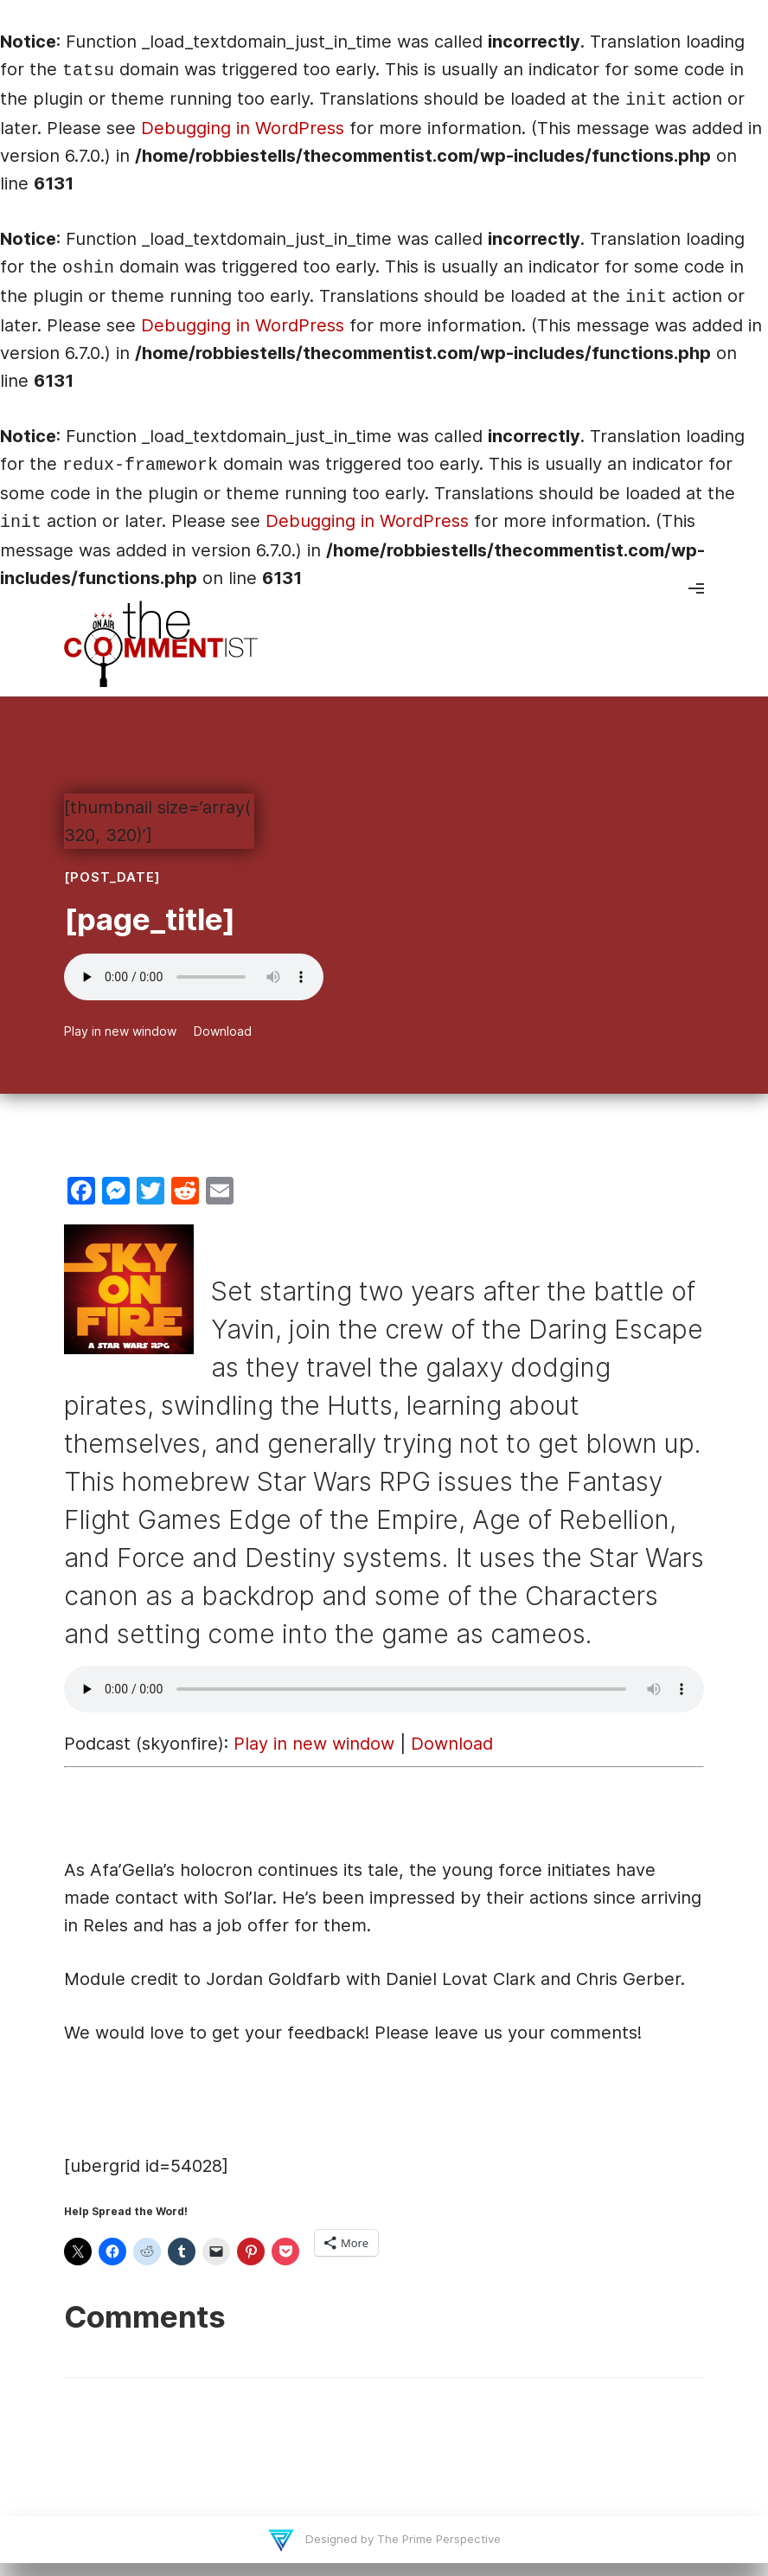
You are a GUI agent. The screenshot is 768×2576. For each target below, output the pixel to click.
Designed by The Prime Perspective (401, 2539)
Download (223, 1031)
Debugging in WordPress (242, 128)
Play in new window (120, 1031)
